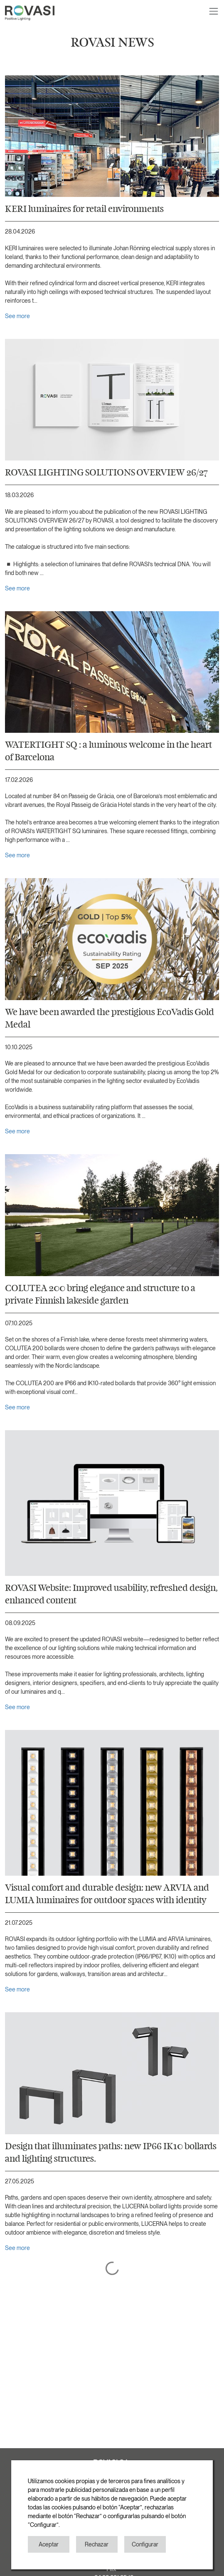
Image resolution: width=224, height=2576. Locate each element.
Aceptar (49, 2544)
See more (17, 316)
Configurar (145, 2544)
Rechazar (96, 2544)
